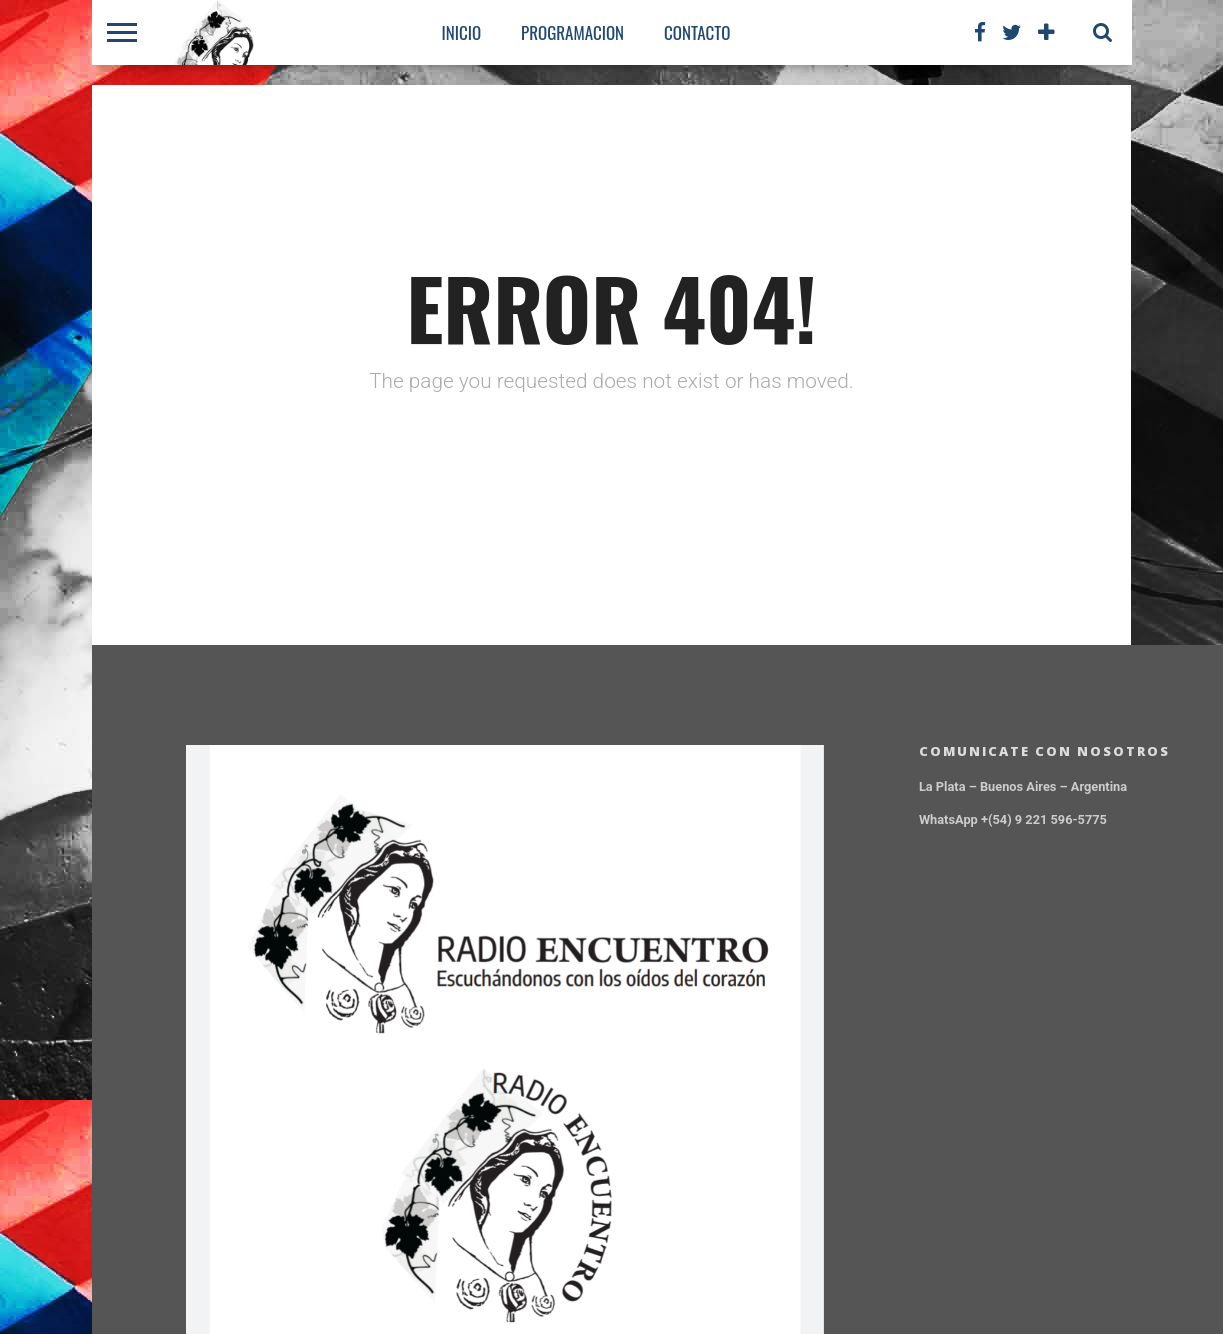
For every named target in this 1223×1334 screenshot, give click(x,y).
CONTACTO (697, 32)
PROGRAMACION (572, 32)
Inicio (462, 32)
